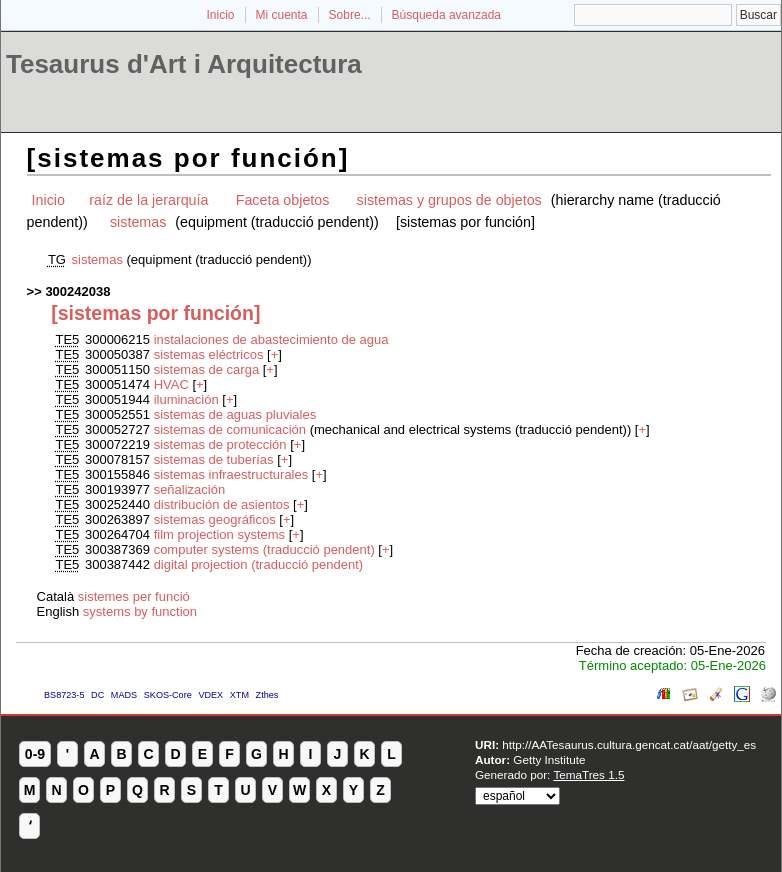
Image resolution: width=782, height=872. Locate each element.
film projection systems (219, 534)
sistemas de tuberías (214, 459)
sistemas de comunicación (230, 429)
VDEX (210, 695)
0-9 (35, 754)
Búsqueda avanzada (446, 15)
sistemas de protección (220, 444)
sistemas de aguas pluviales (235, 414)
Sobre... (350, 15)
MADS (124, 695)
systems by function (140, 611)
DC (97, 695)
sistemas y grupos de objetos (449, 200)
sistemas (138, 222)
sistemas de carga (207, 369)
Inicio (220, 15)
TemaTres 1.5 (588, 774)
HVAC (171, 384)
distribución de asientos (222, 504)
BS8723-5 (64, 695)
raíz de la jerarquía (148, 200)
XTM (239, 695)
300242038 (77, 291)
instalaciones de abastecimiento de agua (271, 339)
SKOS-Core (168, 695)
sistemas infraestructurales (231, 474)
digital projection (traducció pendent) (259, 564)
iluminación (186, 399)
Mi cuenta (282, 15)
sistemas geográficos (215, 519)
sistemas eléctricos (209, 354)
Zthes (267, 695)
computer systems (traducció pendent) (264, 549)
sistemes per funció (134, 596)
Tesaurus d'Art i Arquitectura (184, 64)
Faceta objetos (283, 200)
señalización (190, 489)
